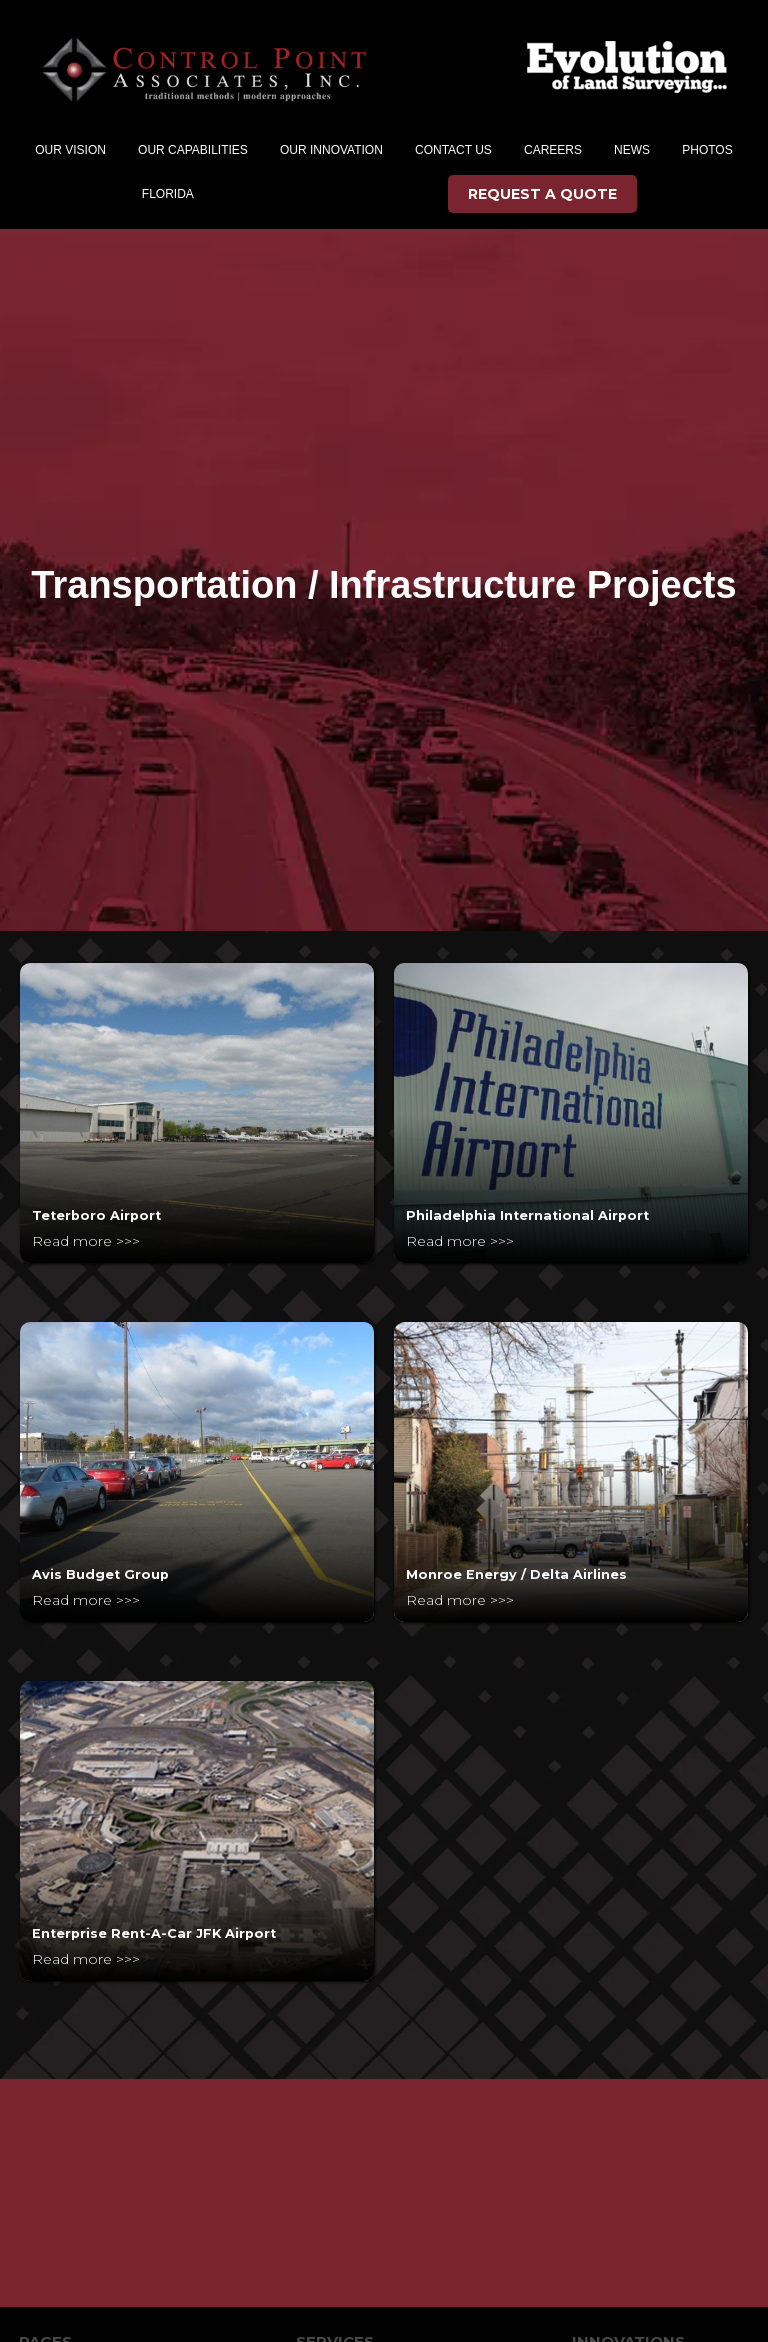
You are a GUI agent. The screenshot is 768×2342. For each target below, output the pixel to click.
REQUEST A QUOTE (542, 194)
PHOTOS (707, 150)
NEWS (632, 150)
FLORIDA (168, 194)
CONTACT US (453, 150)
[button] (70, 150)
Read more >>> (86, 1241)
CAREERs (553, 150)
